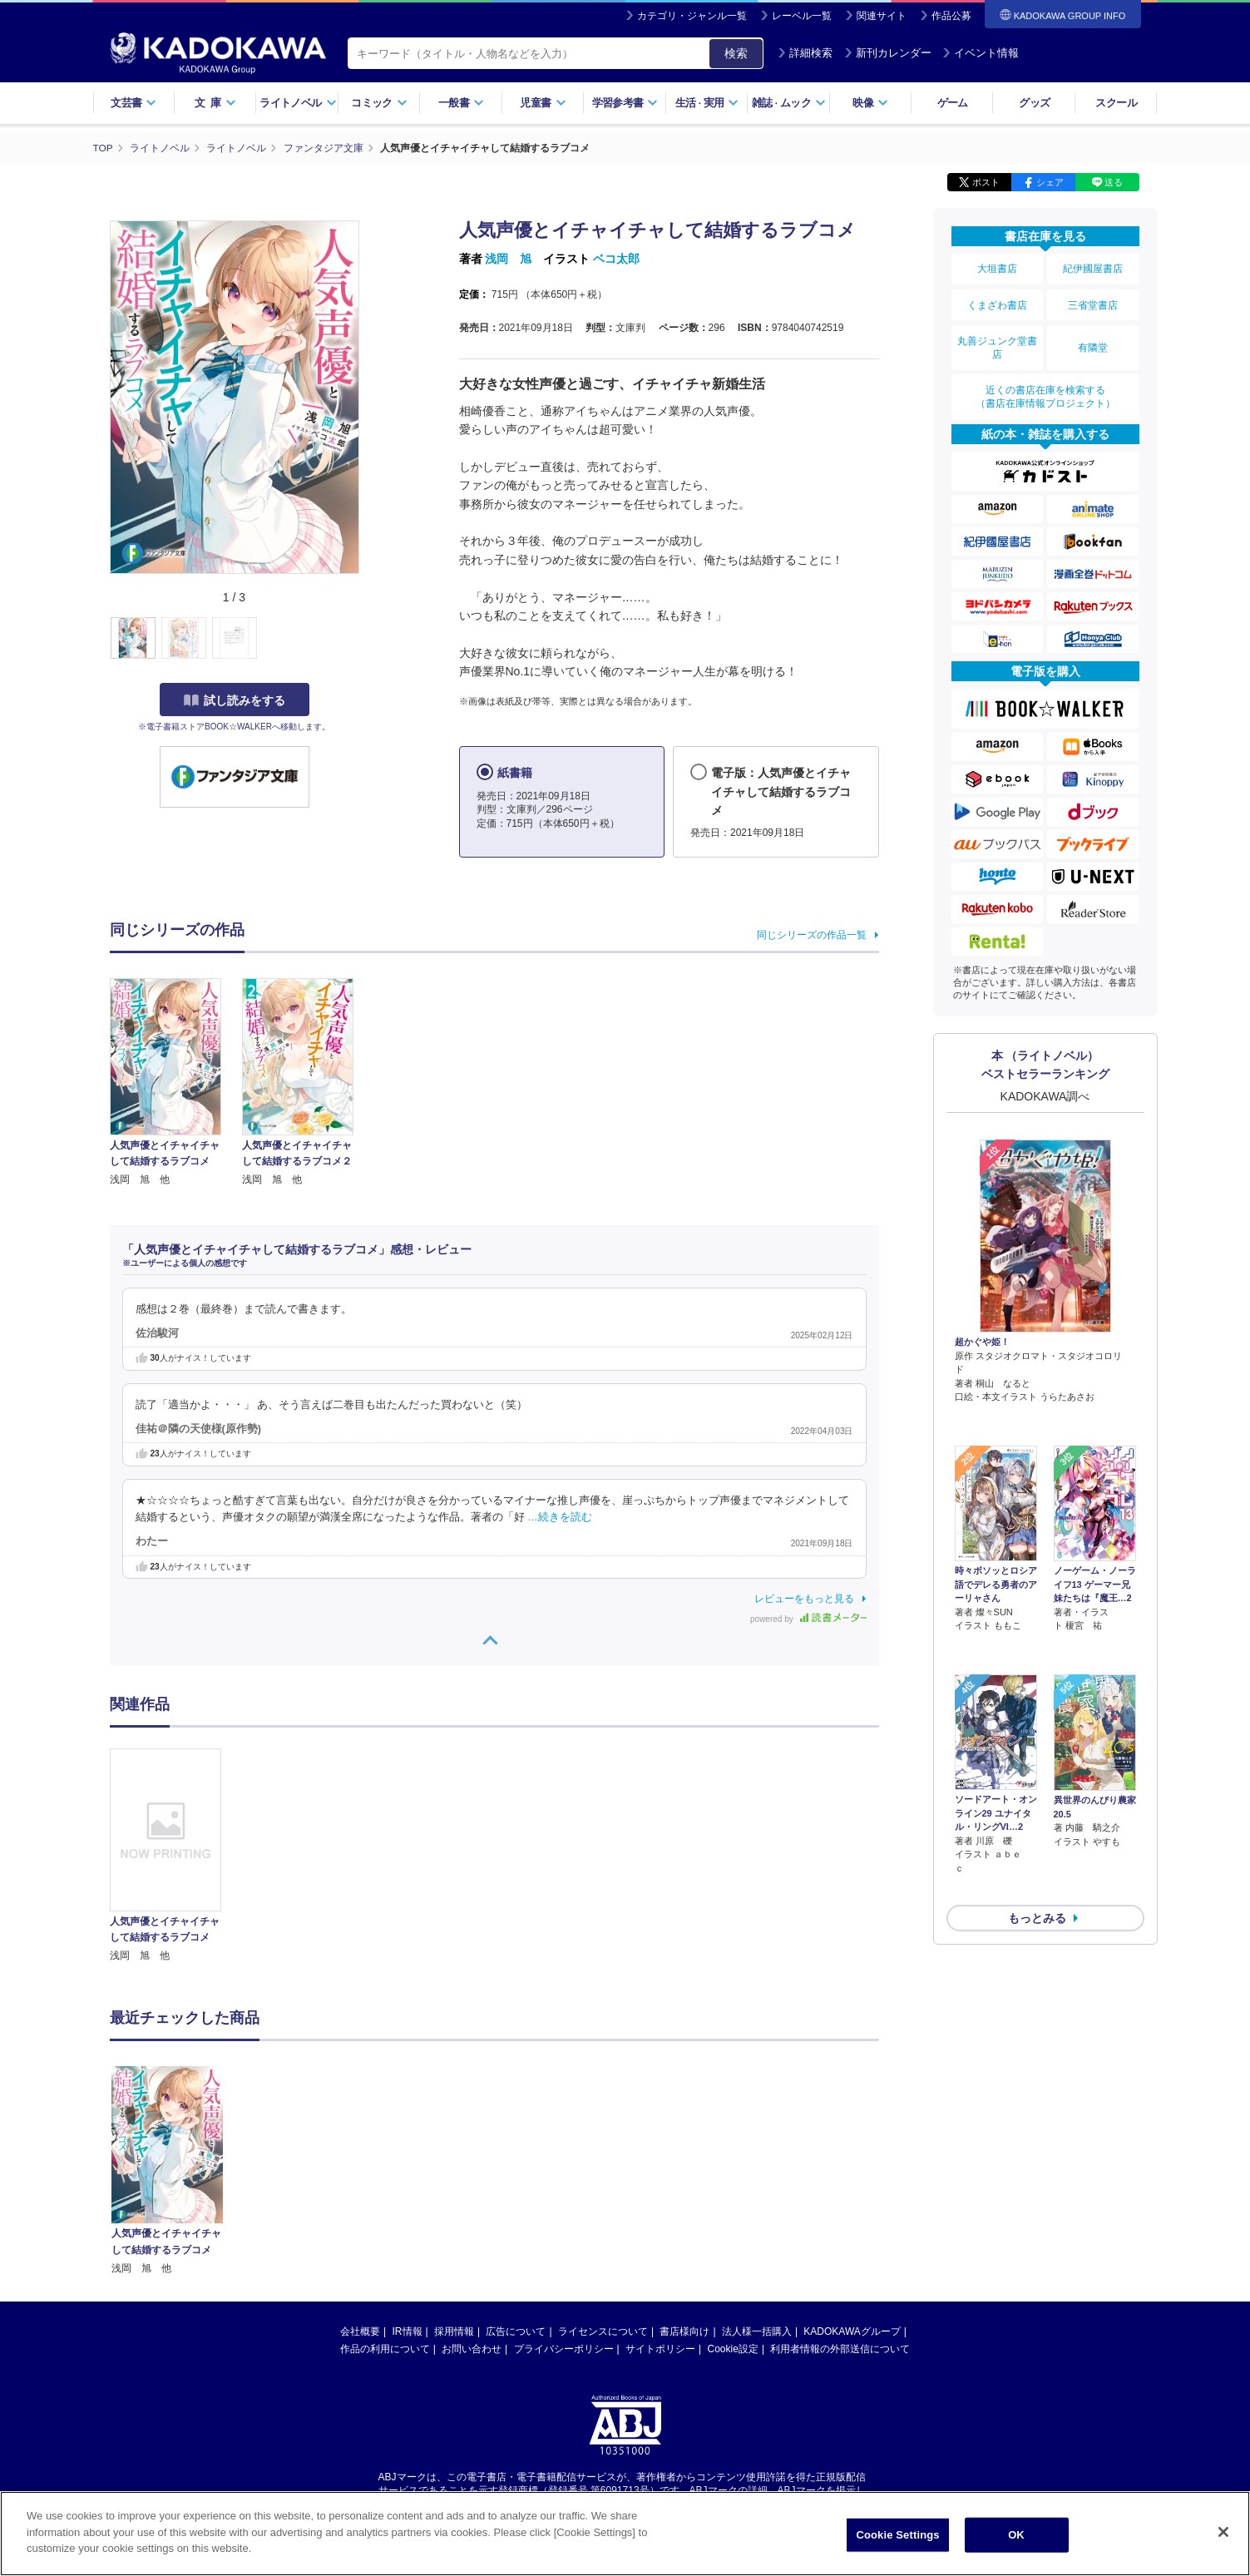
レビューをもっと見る (804, 1598)
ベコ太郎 (616, 258)
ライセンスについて (603, 2330)
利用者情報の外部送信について (840, 2348)
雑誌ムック (789, 102)
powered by (808, 1618)
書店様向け (684, 2330)
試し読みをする (234, 699)
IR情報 (407, 2330)
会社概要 (360, 2330)
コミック (379, 102)
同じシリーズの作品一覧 (812, 934)
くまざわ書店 (997, 302)
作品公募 (951, 16)
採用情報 (454, 2330)
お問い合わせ (471, 2348)
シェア (1050, 181)
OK (1016, 2535)
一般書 (461, 102)
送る (1113, 181)
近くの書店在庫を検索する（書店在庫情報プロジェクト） (1045, 390)
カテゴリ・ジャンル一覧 (692, 16)
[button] (369, 638)
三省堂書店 (1093, 302)
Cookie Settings (897, 2535)
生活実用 (707, 102)
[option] (175, 1856)
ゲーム (952, 102)
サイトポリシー (660, 2348)
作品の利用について (385, 2348)
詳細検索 (805, 53)
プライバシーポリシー (564, 2348)
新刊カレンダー (887, 53)
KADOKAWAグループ (851, 2330)
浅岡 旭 (508, 258)
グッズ (1034, 102)
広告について (516, 2330)
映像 (870, 102)
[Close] (1223, 2532)
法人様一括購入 (757, 2330)
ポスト (986, 181)
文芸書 (133, 102)
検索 (736, 53)
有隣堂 (1093, 343)
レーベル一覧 (802, 16)
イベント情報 (980, 53)
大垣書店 (997, 268)
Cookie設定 (733, 2348)
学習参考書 (625, 102)
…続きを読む (559, 1516)
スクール (1115, 102)
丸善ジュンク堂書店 (997, 342)
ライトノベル (297, 102)
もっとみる (1037, 1821)
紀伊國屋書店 (1093, 268)
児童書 (543, 102)
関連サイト (882, 16)
